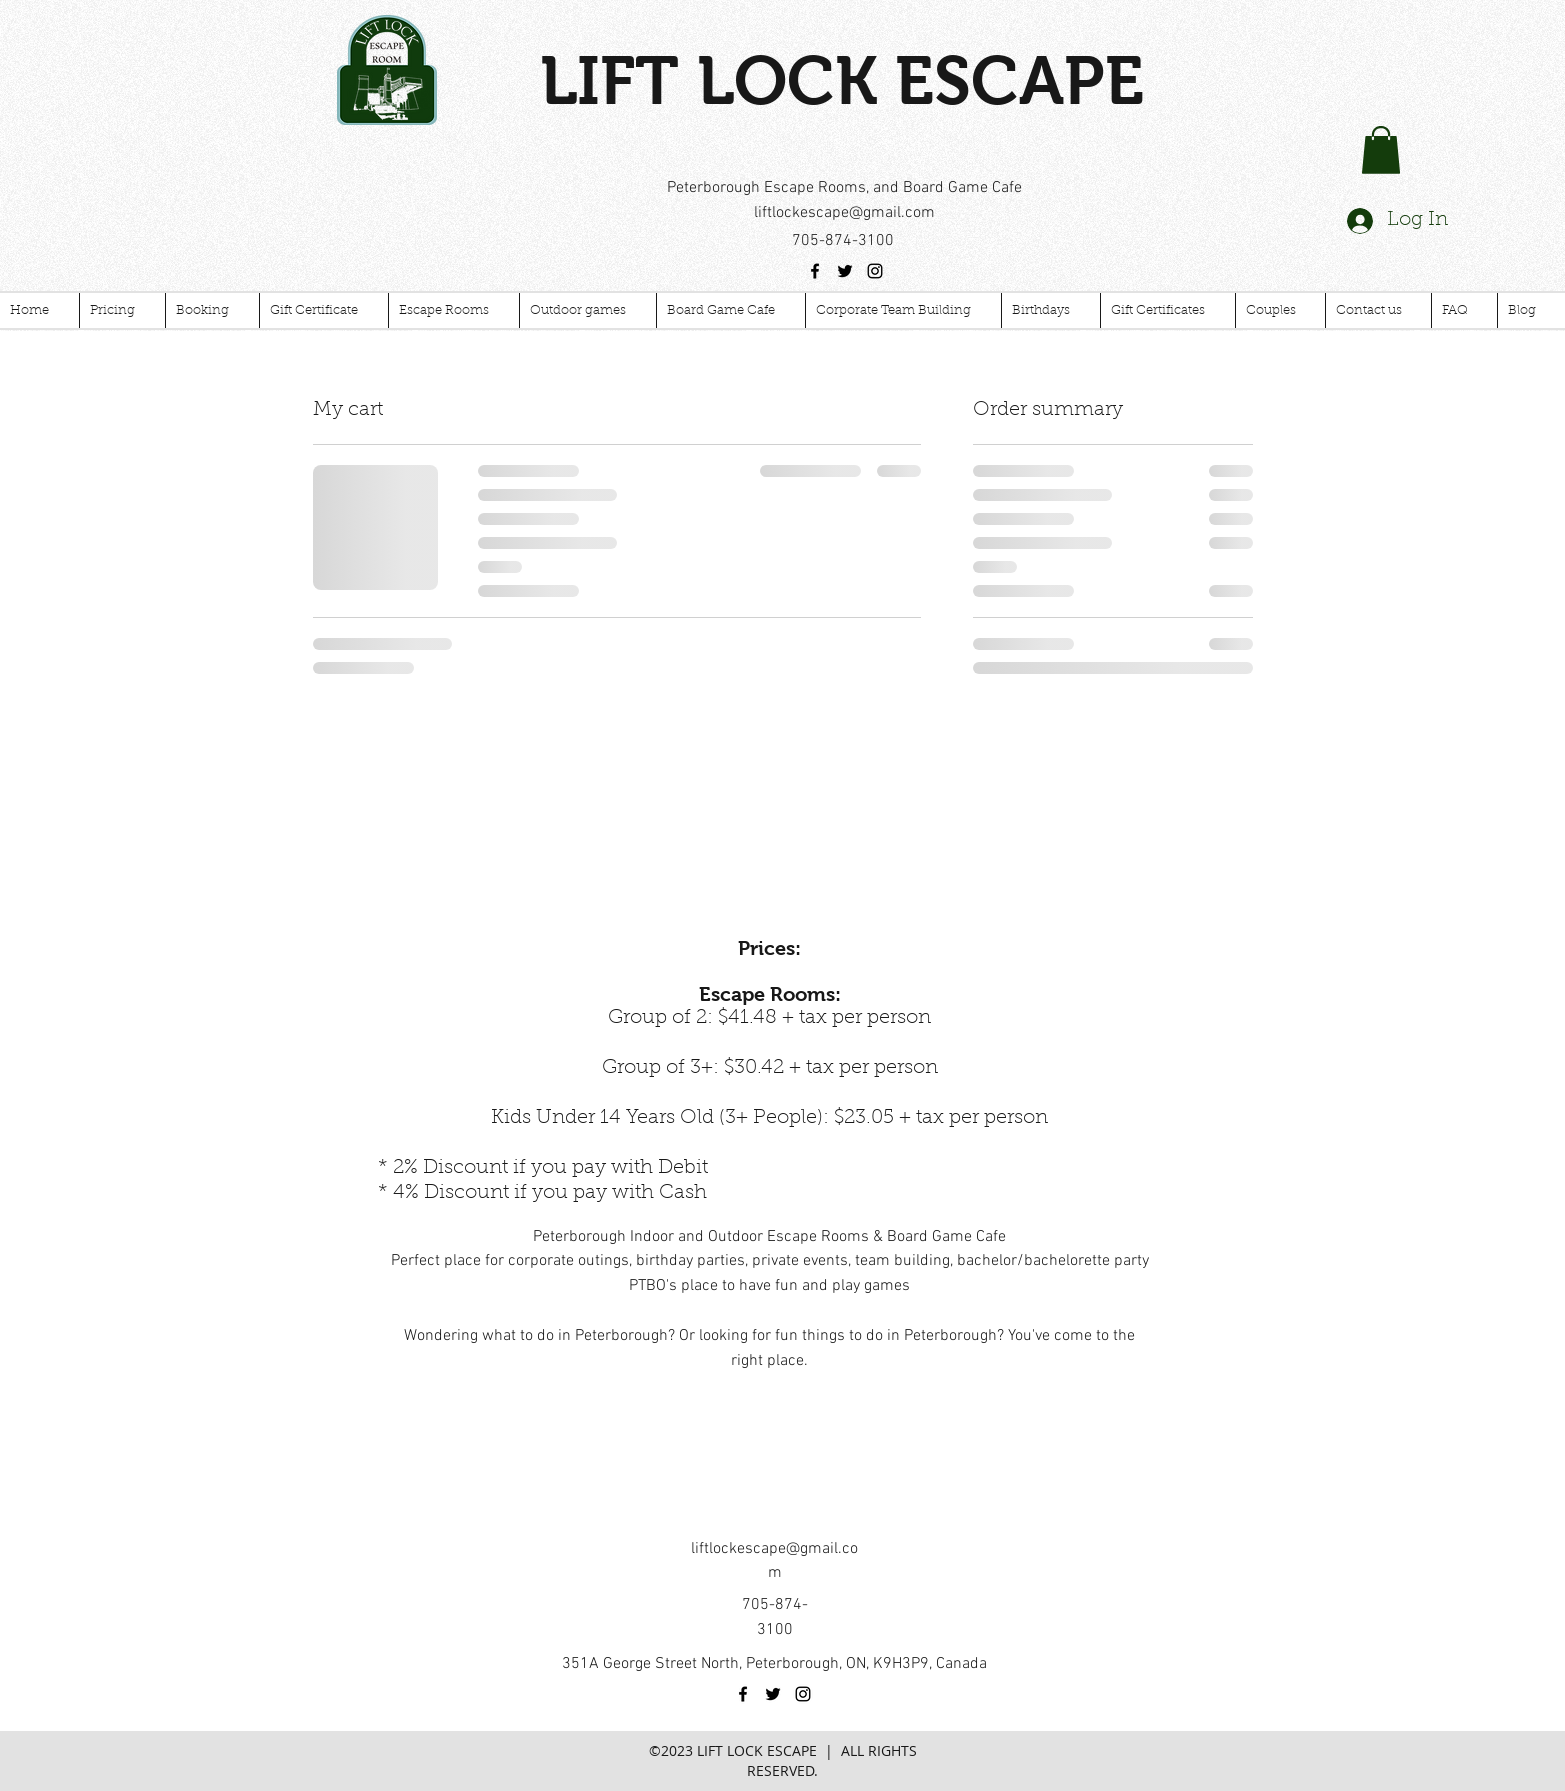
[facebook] (815, 271)
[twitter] (845, 271)
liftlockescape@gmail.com (844, 213)
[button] (1381, 150)
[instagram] (875, 271)
